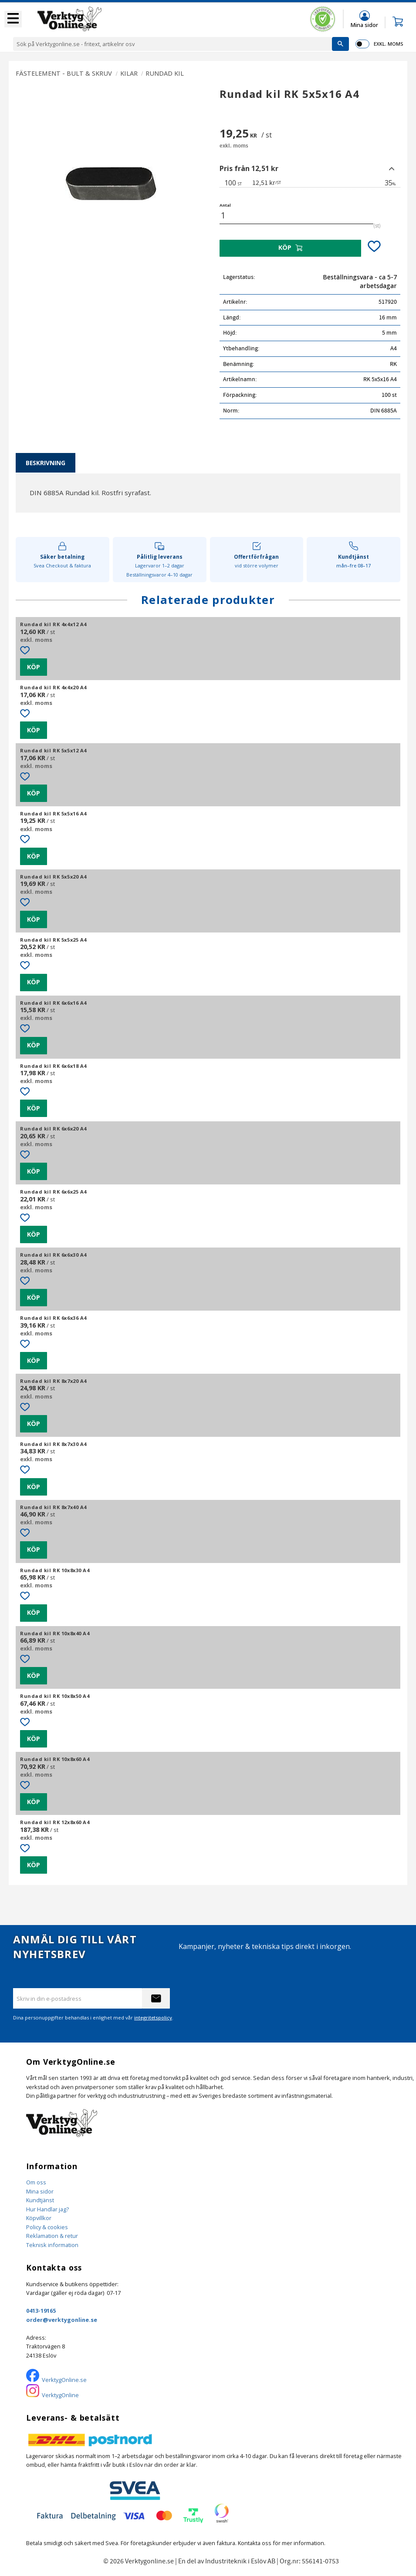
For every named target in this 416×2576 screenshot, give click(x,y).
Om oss (36, 2182)
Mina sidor (40, 2191)
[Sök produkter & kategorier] (172, 44)
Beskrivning (45, 463)
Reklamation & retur (52, 2236)
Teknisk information (52, 2245)
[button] (13, 19)
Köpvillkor (38, 2218)
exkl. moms (388, 43)
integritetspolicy (153, 2017)
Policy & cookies (47, 2227)
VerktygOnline (60, 2395)
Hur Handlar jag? (47, 2209)
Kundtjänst (40, 2200)
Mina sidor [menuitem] (364, 24)
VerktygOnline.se (64, 2380)
